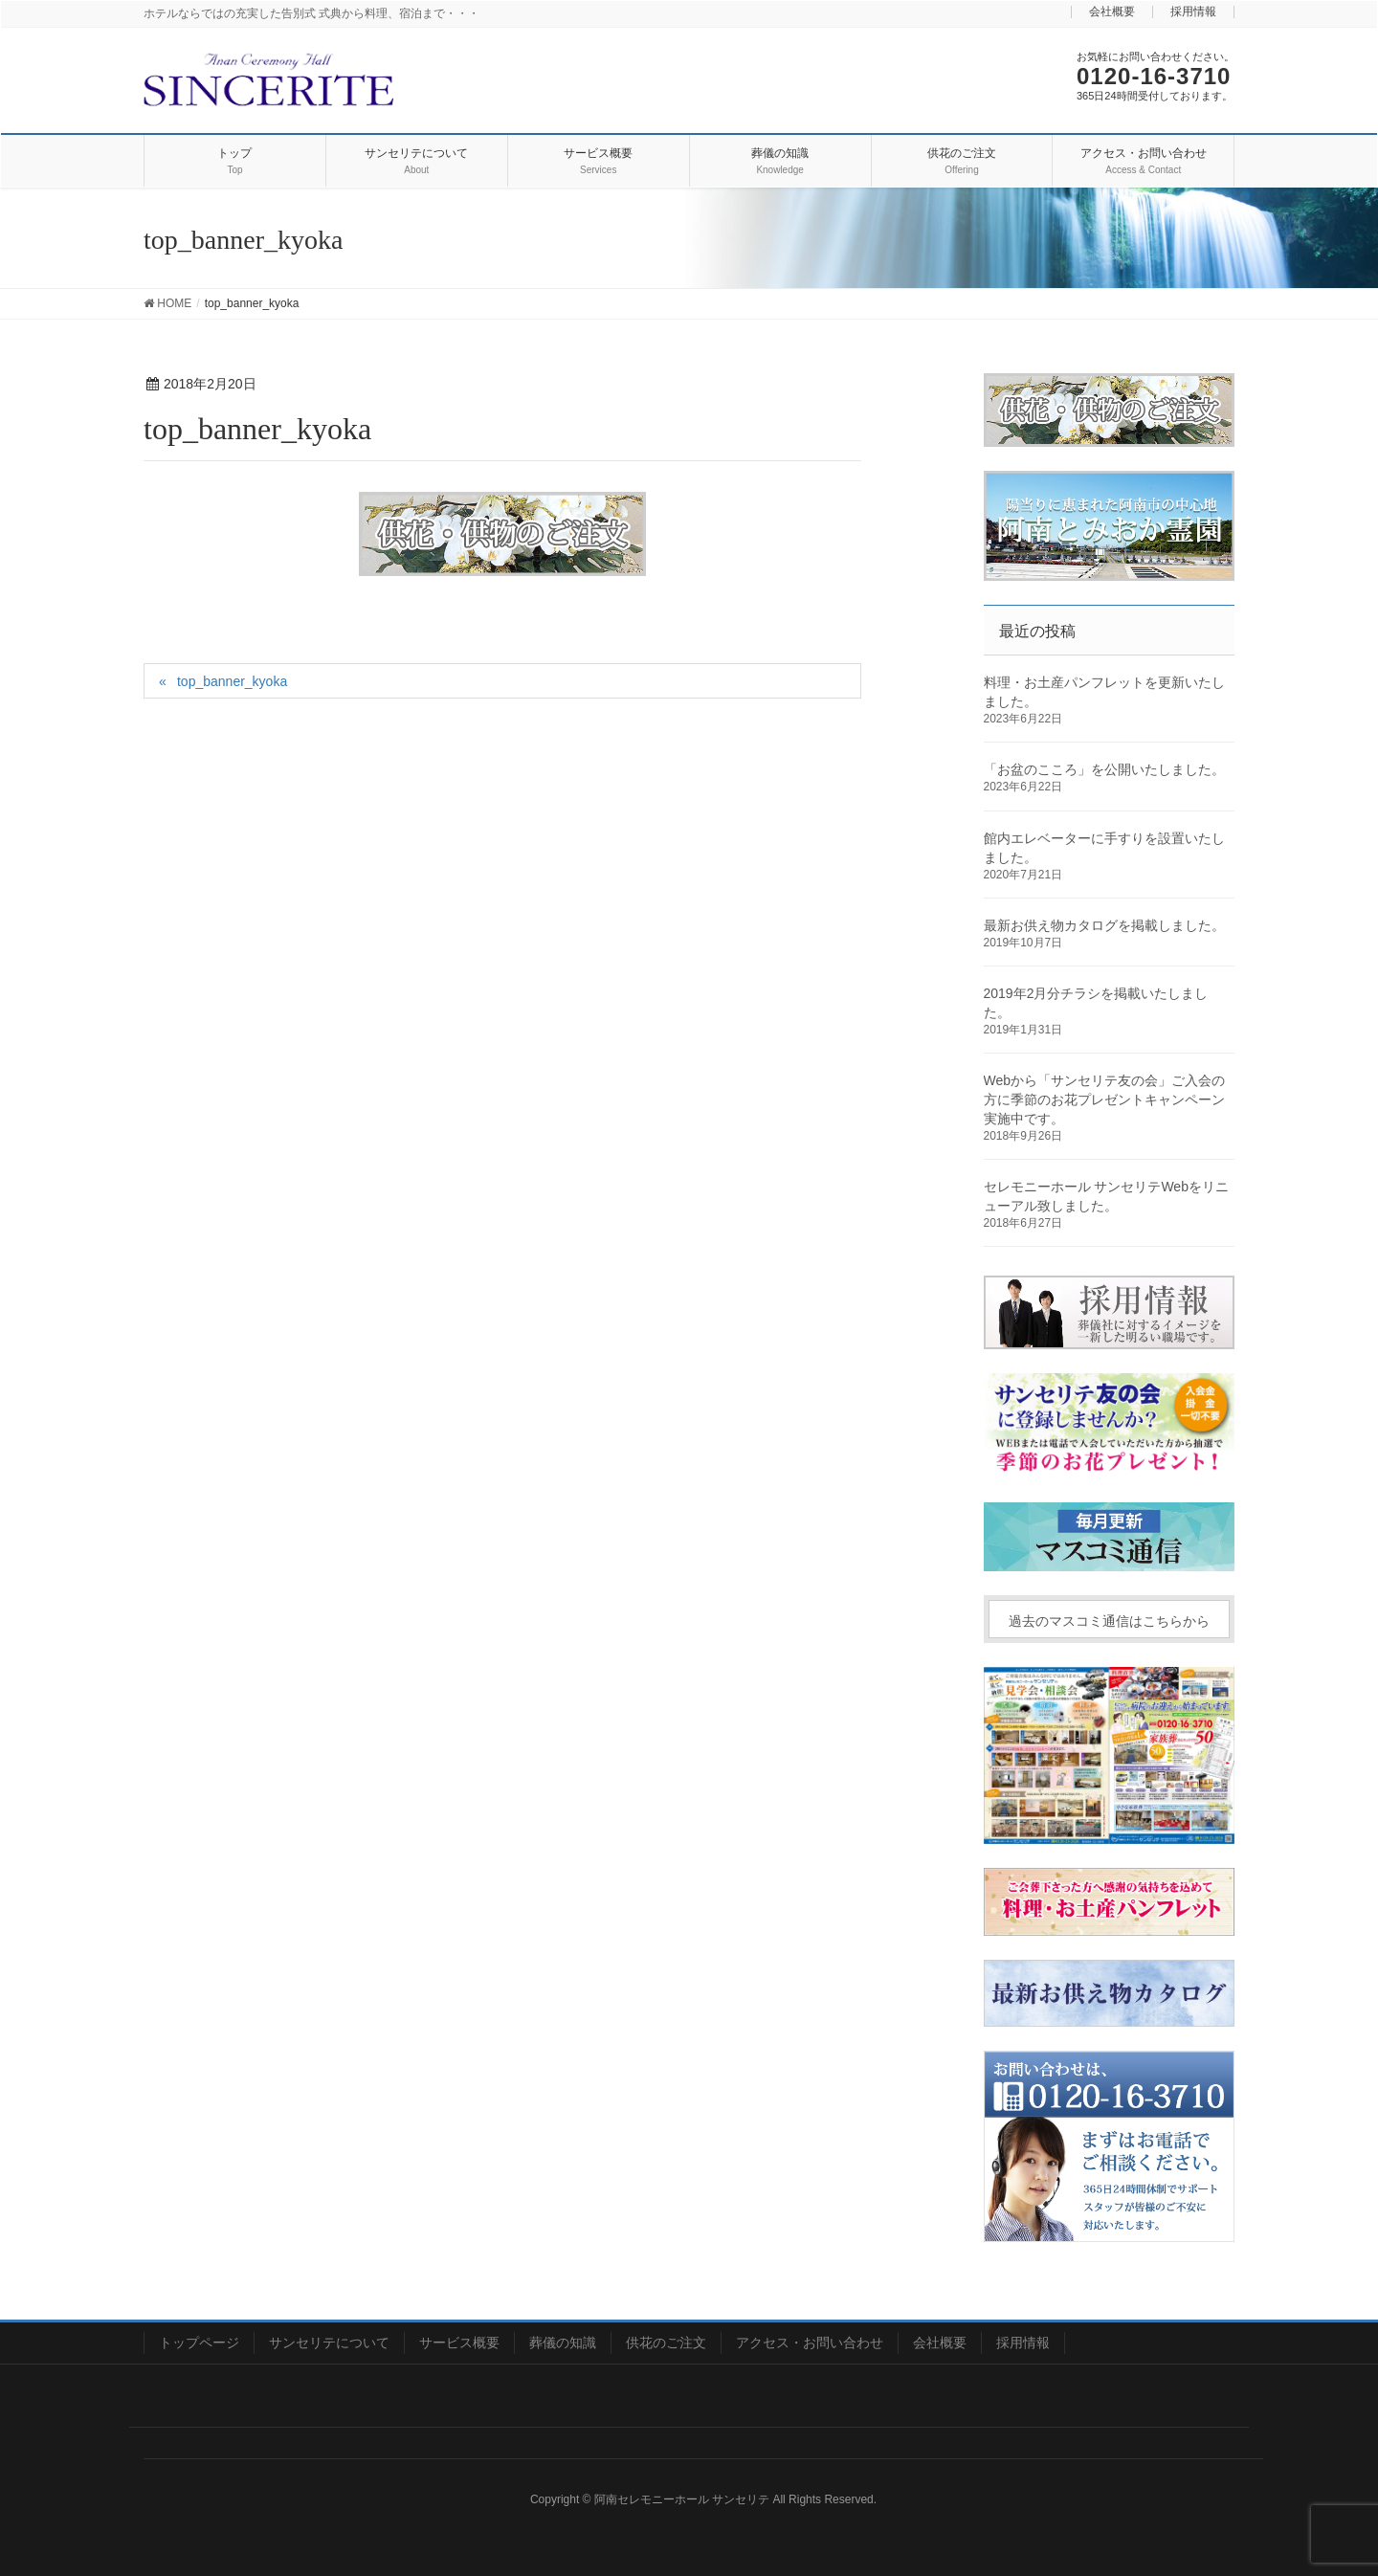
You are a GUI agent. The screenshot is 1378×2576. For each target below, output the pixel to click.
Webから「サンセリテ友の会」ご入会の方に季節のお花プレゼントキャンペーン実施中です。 (1105, 1099)
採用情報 (1193, 12)
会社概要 (1112, 12)
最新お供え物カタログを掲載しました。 (1104, 925)
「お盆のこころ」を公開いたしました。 (1104, 769)
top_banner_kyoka (232, 681)
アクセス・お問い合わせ (809, 2342)
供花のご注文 (666, 2342)
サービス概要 (459, 2342)
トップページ (199, 2342)
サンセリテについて (329, 2342)
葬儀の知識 (562, 2342)
